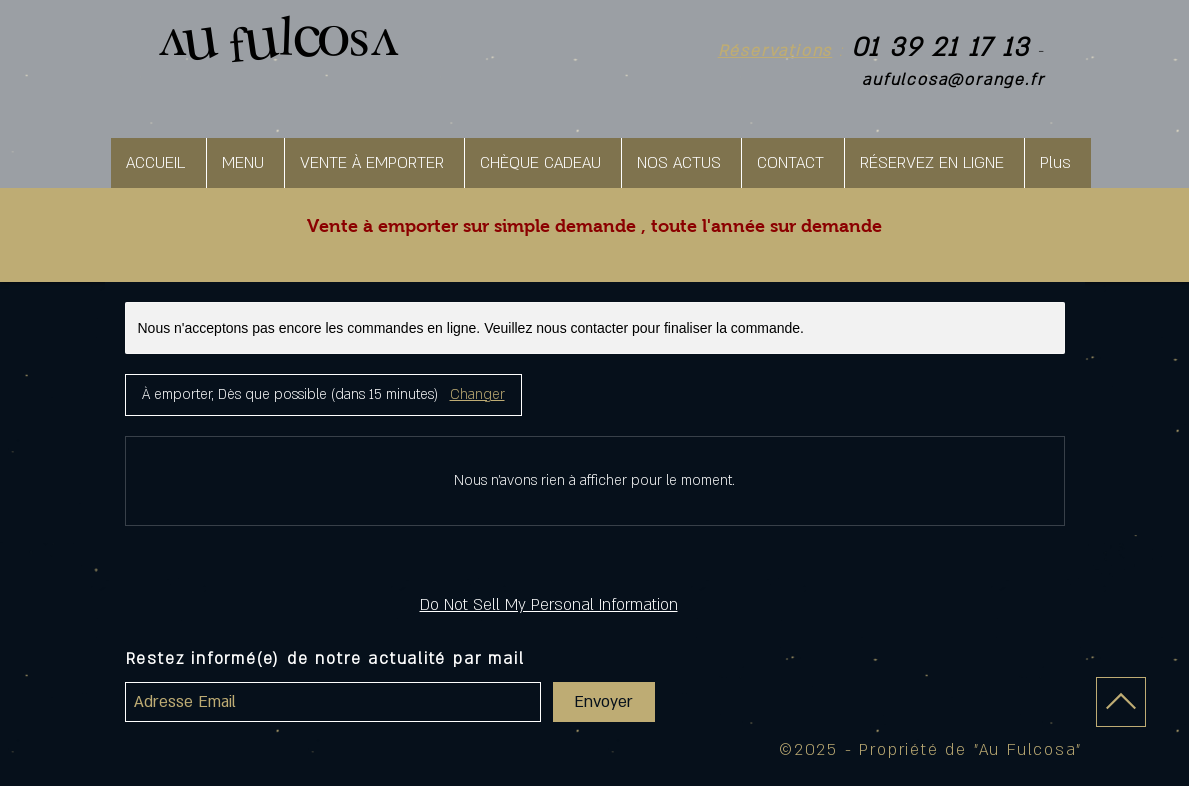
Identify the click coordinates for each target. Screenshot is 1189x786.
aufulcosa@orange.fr (953, 80)
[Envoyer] (604, 702)
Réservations (775, 51)
